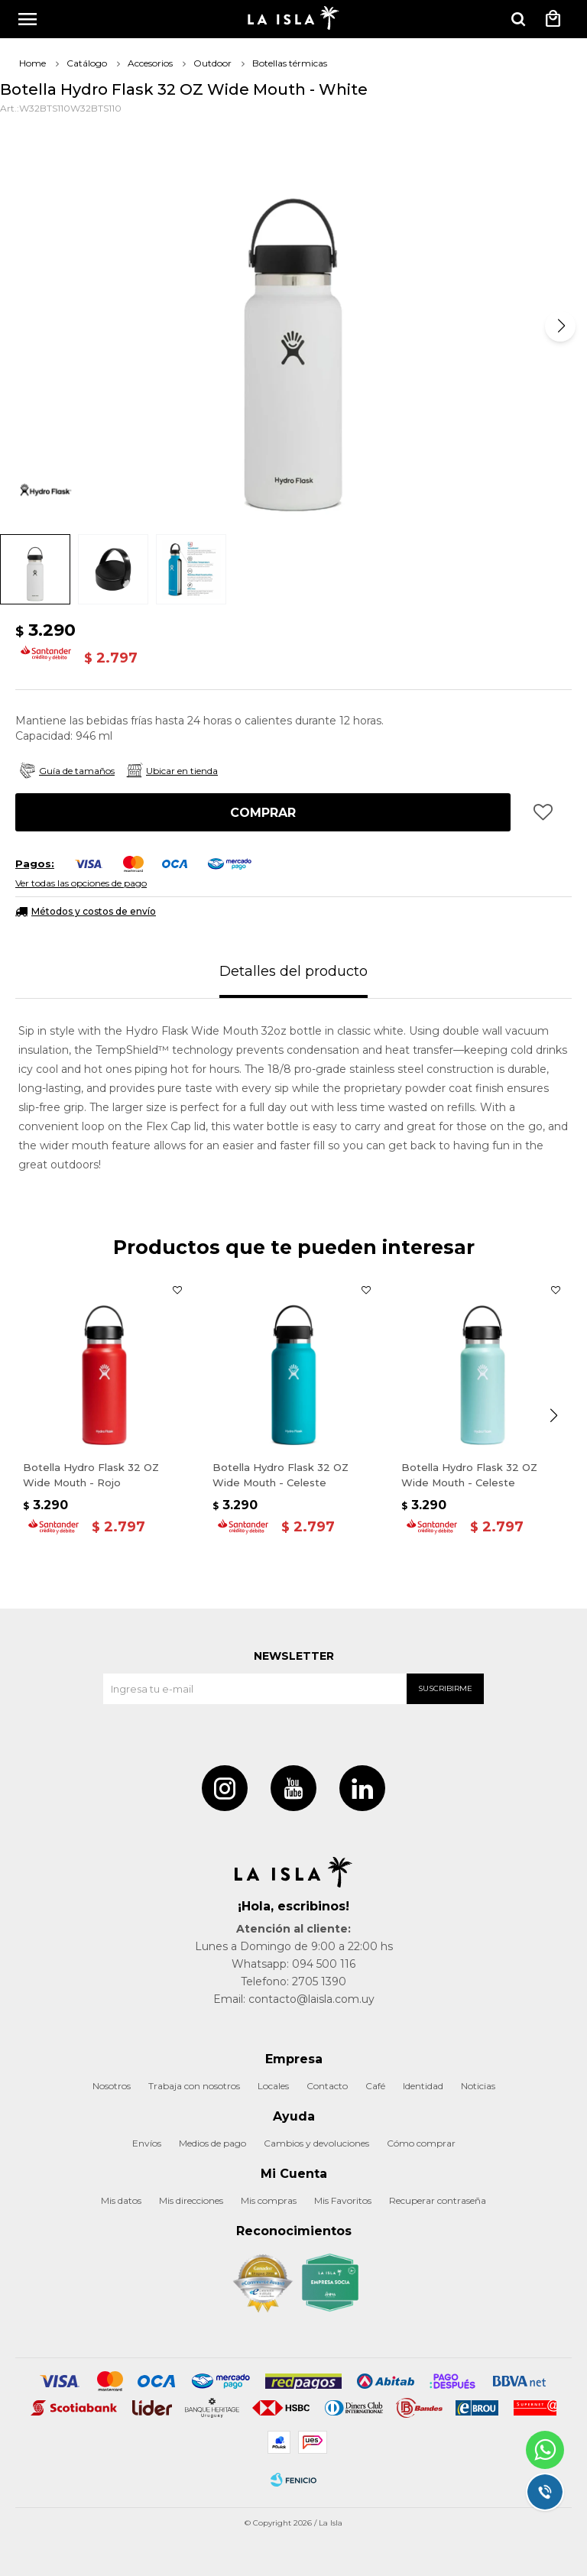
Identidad (423, 2086)
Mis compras (269, 2200)
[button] (560, 326)
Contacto (327, 2086)
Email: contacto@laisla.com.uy (294, 1999)
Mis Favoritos (342, 2200)
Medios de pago (212, 2143)
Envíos (146, 2143)
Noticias (478, 2086)
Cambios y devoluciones (316, 2143)
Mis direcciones (191, 2200)
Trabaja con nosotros (194, 2086)
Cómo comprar (421, 2143)
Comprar (263, 812)
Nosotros (111, 2086)
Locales (273, 2086)
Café (375, 2086)
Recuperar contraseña (437, 2200)
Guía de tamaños (77, 770)
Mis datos (121, 2200)
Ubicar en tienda (182, 770)
